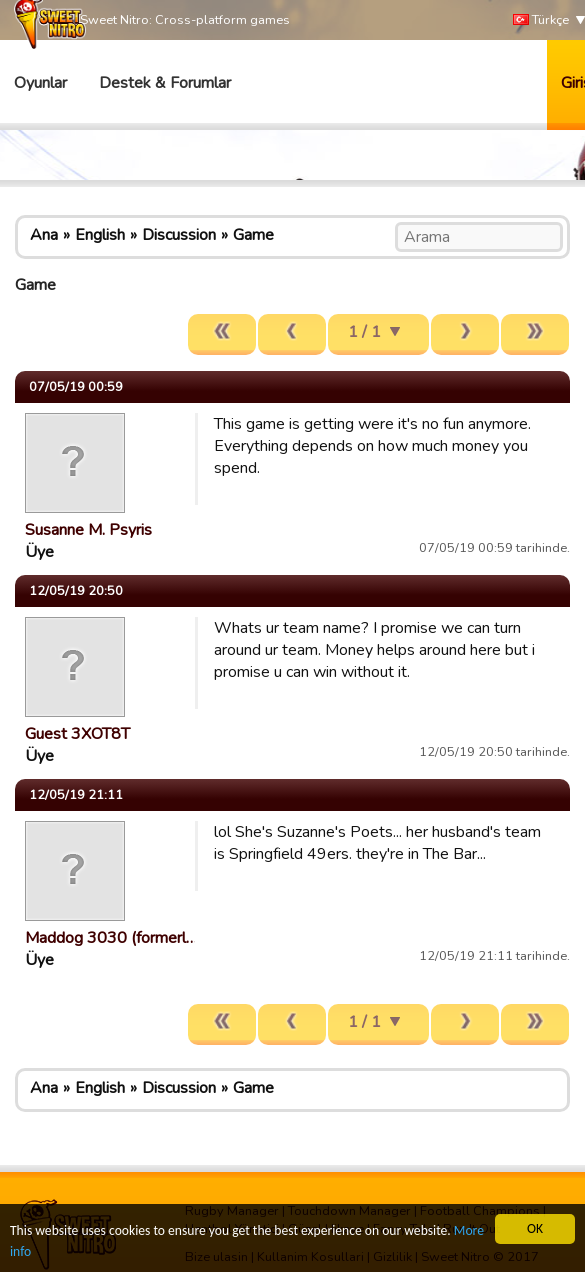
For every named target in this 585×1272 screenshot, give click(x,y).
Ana (44, 235)
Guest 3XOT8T (77, 734)
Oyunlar (40, 83)
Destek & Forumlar (165, 83)
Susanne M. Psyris (88, 530)
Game (253, 235)
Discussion (179, 235)
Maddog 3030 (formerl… (111, 938)
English (100, 235)
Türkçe (541, 20)
